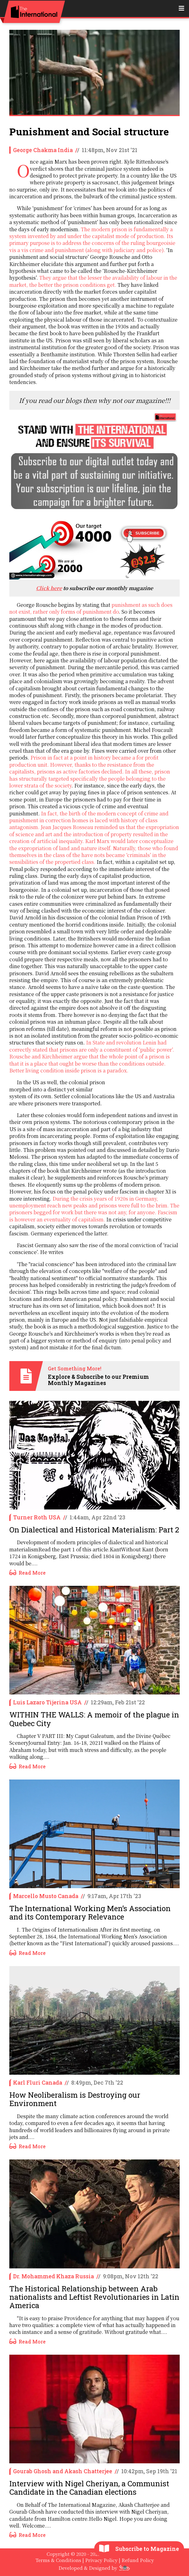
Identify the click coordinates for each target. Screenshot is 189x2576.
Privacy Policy (101, 2560)
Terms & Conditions (58, 2560)
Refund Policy (138, 2560)
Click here (49, 588)
